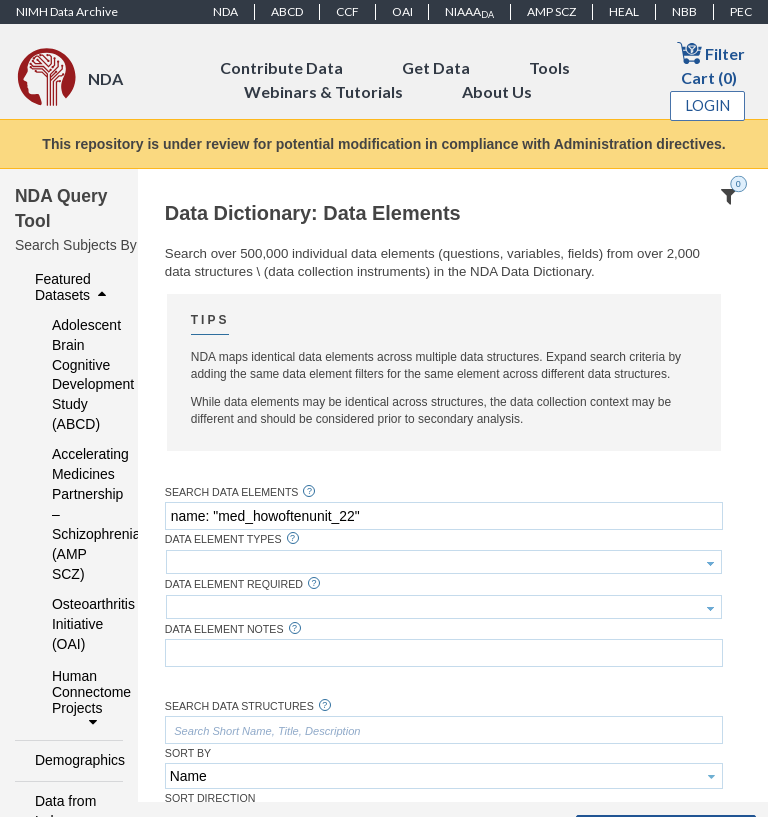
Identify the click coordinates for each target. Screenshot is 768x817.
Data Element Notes (224, 629)
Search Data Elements (232, 492)
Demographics (73, 760)
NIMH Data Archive (67, 11)
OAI (402, 11)
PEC (741, 11)
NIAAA (469, 12)
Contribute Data (281, 67)
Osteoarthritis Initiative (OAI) (74, 624)
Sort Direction (210, 798)
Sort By (188, 753)
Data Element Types (223, 539)
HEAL (624, 11)
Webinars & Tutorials (323, 91)
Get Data (436, 67)
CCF (347, 11)
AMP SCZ (551, 11)
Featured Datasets (73, 287)
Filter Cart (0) (711, 63)
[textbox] (444, 516)
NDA (225, 11)
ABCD (287, 11)
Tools (549, 67)
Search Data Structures (239, 706)
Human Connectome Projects (82, 699)
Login (708, 105)
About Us (497, 91)
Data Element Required (234, 584)
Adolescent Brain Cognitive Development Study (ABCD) (74, 375)
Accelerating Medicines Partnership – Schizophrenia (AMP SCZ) (74, 514)
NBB (684, 11)
